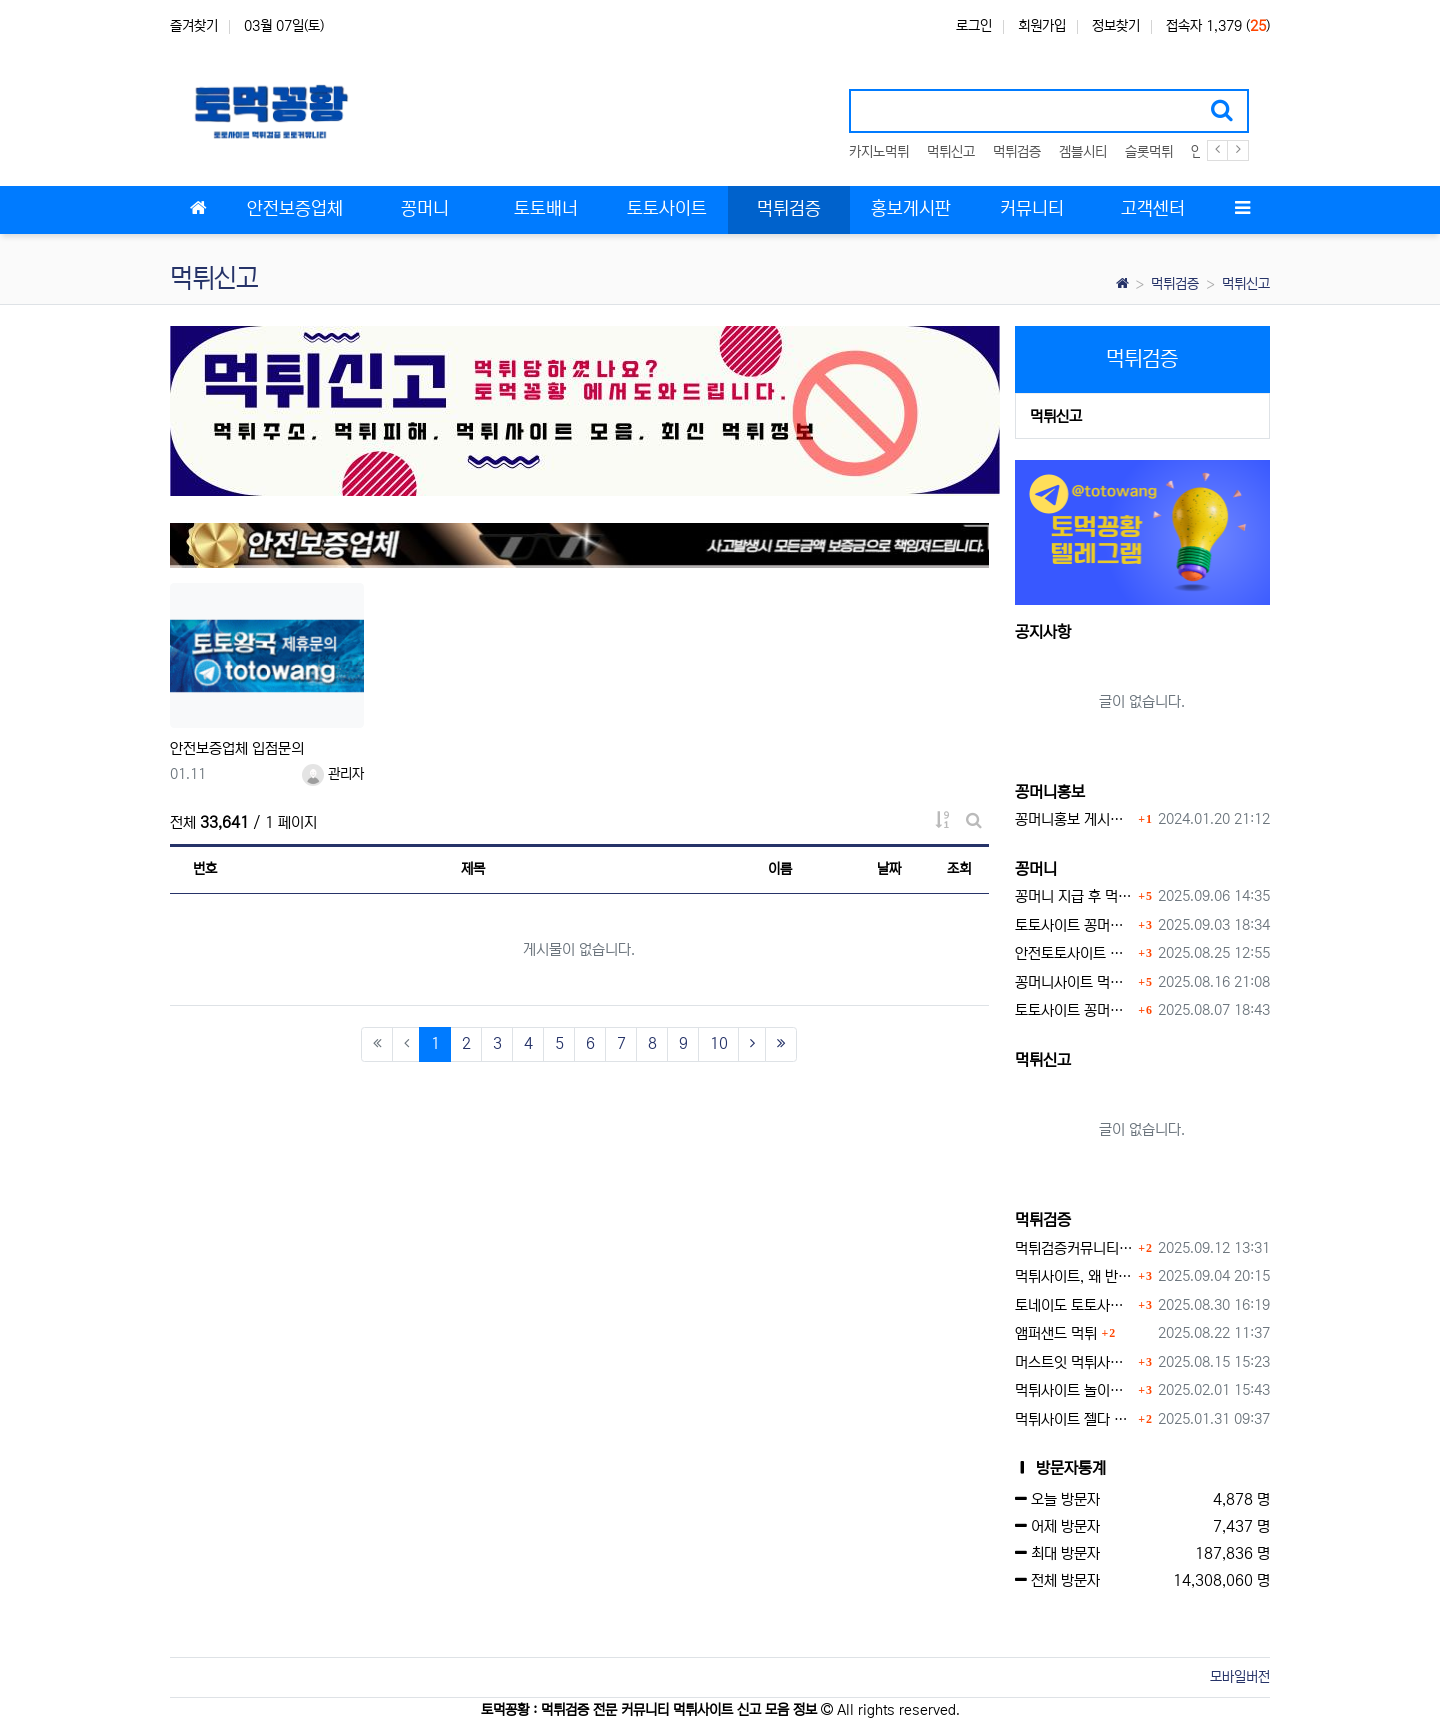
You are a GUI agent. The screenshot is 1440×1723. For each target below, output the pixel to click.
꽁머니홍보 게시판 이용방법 (1074, 819)
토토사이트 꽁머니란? (1074, 925)
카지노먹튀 (879, 152)
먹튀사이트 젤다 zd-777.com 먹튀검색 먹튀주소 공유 (1074, 1419)
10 (719, 1043)
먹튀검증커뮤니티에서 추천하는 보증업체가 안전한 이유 (1074, 1248)
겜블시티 (1083, 152)
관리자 (333, 774)
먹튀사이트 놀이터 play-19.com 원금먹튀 (1074, 1390)
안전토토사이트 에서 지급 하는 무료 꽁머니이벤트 (1074, 953)
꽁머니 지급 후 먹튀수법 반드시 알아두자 (1074, 896)
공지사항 (1043, 632)
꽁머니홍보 (1050, 792)
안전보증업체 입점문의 (237, 748)
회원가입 (1042, 26)
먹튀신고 (951, 152)
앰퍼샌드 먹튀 (1056, 1333)
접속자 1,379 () (1218, 26)
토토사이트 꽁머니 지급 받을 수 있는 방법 (1074, 1010)
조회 (959, 869)
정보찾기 (1116, 26)
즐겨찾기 (194, 26)
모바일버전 (1240, 1677)
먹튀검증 (1017, 152)
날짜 (889, 869)
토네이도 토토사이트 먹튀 (1074, 1305)
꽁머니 (1036, 869)
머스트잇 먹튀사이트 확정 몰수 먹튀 (1074, 1362)
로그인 (974, 26)
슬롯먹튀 (1149, 152)
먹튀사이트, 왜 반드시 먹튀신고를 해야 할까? (1074, 1276)
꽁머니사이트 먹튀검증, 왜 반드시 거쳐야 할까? (1074, 982)
